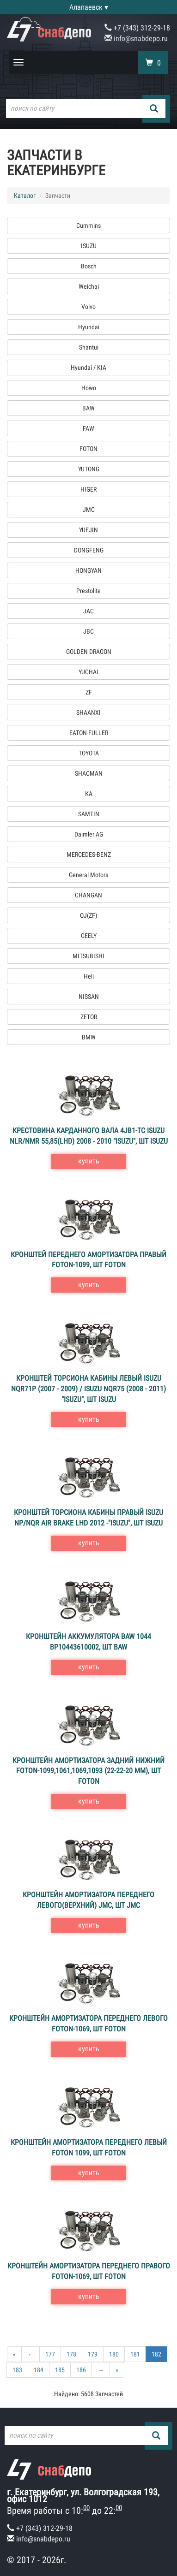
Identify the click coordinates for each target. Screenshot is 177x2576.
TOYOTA (89, 753)
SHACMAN (89, 773)
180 (114, 2354)
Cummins (88, 225)
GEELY (89, 935)
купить (88, 1161)
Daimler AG (88, 834)
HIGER (88, 489)
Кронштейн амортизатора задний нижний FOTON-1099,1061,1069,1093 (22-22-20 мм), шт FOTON (88, 1771)
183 (17, 2370)
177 (50, 2354)
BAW (88, 408)
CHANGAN (88, 895)
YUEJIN (88, 530)
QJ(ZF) (88, 915)
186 (81, 2370)
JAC (88, 611)
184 (38, 2370)
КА (88, 793)
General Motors (88, 874)
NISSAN (89, 996)
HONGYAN (88, 570)
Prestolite (88, 590)
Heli (89, 976)
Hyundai (88, 327)
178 (71, 2354)
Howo (88, 388)
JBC (88, 631)
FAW (88, 428)
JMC (89, 509)
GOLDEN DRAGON (88, 651)
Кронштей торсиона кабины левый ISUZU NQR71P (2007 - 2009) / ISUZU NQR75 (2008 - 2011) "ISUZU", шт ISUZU (88, 1389)
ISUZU (89, 245)
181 (135, 2354)
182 (156, 2354)
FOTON (88, 448)
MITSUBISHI (88, 956)
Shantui (88, 347)
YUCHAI (88, 672)
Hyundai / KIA (88, 367)
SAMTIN (88, 814)
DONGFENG (89, 550)
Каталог (25, 195)
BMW (89, 1037)
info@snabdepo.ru (136, 38)
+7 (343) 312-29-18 (137, 28)
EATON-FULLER (88, 732)
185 (60, 2370)
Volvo (88, 306)
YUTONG (88, 469)
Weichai (89, 286)
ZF (88, 692)
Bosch (89, 266)
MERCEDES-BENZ (89, 854)
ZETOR (88, 1017)
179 (93, 2354)
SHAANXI (88, 712)
